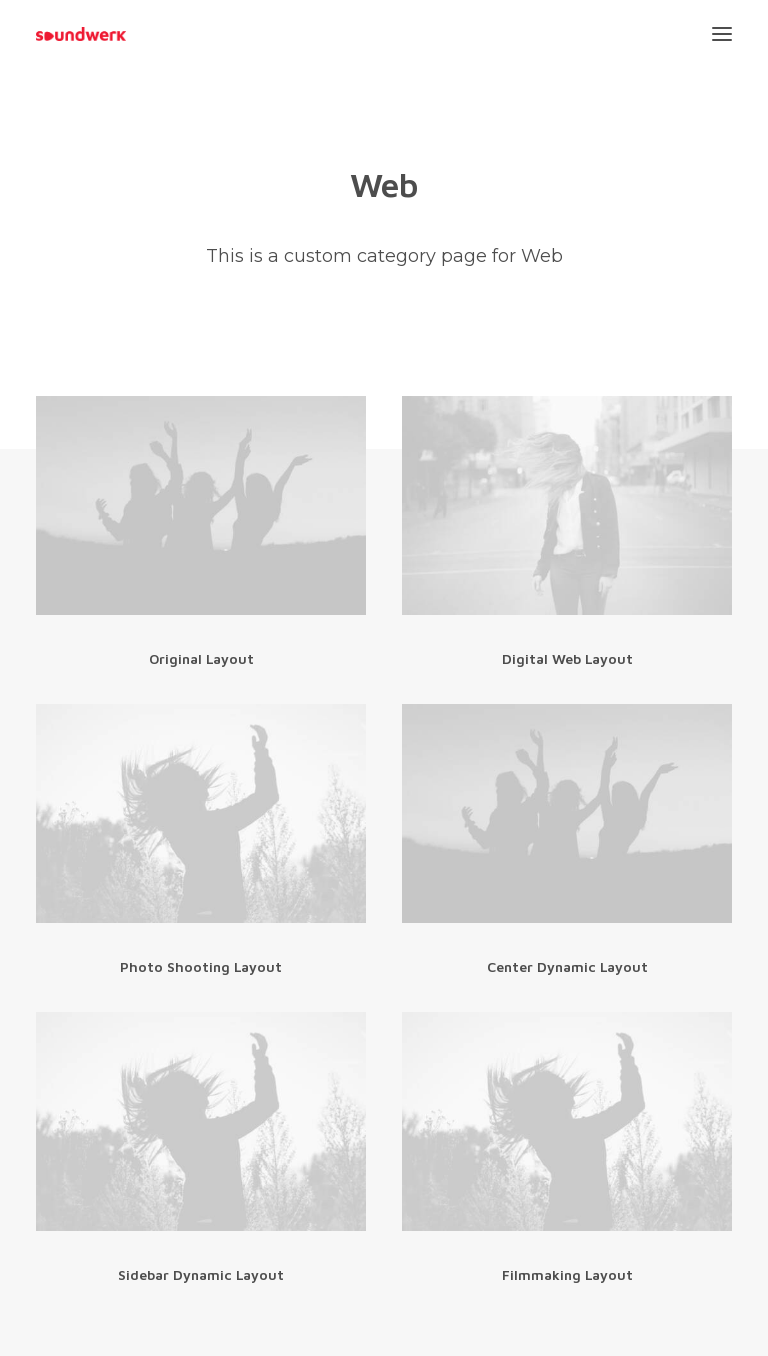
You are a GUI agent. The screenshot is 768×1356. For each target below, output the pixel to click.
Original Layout (201, 658)
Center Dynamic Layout (567, 966)
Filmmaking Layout (567, 1274)
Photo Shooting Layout (201, 966)
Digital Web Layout (567, 658)
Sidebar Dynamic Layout (201, 1274)
